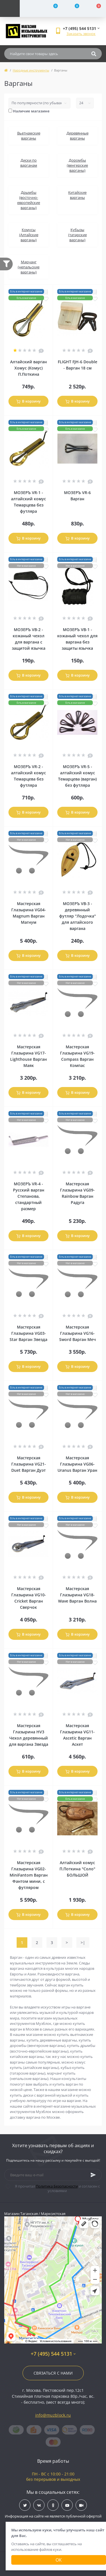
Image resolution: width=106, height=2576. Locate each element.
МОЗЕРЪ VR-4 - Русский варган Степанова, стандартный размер (28, 1196)
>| (83, 1942)
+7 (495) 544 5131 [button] (53, 2354)
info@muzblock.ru (53, 2415)
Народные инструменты (31, 70)
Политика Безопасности (57, 2186)
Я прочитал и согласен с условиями (56, 2188)
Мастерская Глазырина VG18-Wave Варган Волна (77, 1595)
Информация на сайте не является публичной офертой (53, 2516)
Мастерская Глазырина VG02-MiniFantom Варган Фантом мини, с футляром (29, 1875)
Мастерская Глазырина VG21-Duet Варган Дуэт (28, 1464)
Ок (59, 2560)
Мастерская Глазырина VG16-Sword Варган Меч (77, 1333)
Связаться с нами (53, 2373)
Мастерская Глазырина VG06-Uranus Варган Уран (77, 1464)
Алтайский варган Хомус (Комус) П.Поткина (28, 368)
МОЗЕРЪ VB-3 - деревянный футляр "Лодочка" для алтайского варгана (77, 916)
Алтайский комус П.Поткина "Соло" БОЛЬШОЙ (77, 1869)
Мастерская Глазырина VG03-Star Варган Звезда (28, 1333)
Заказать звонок (81, 33)
